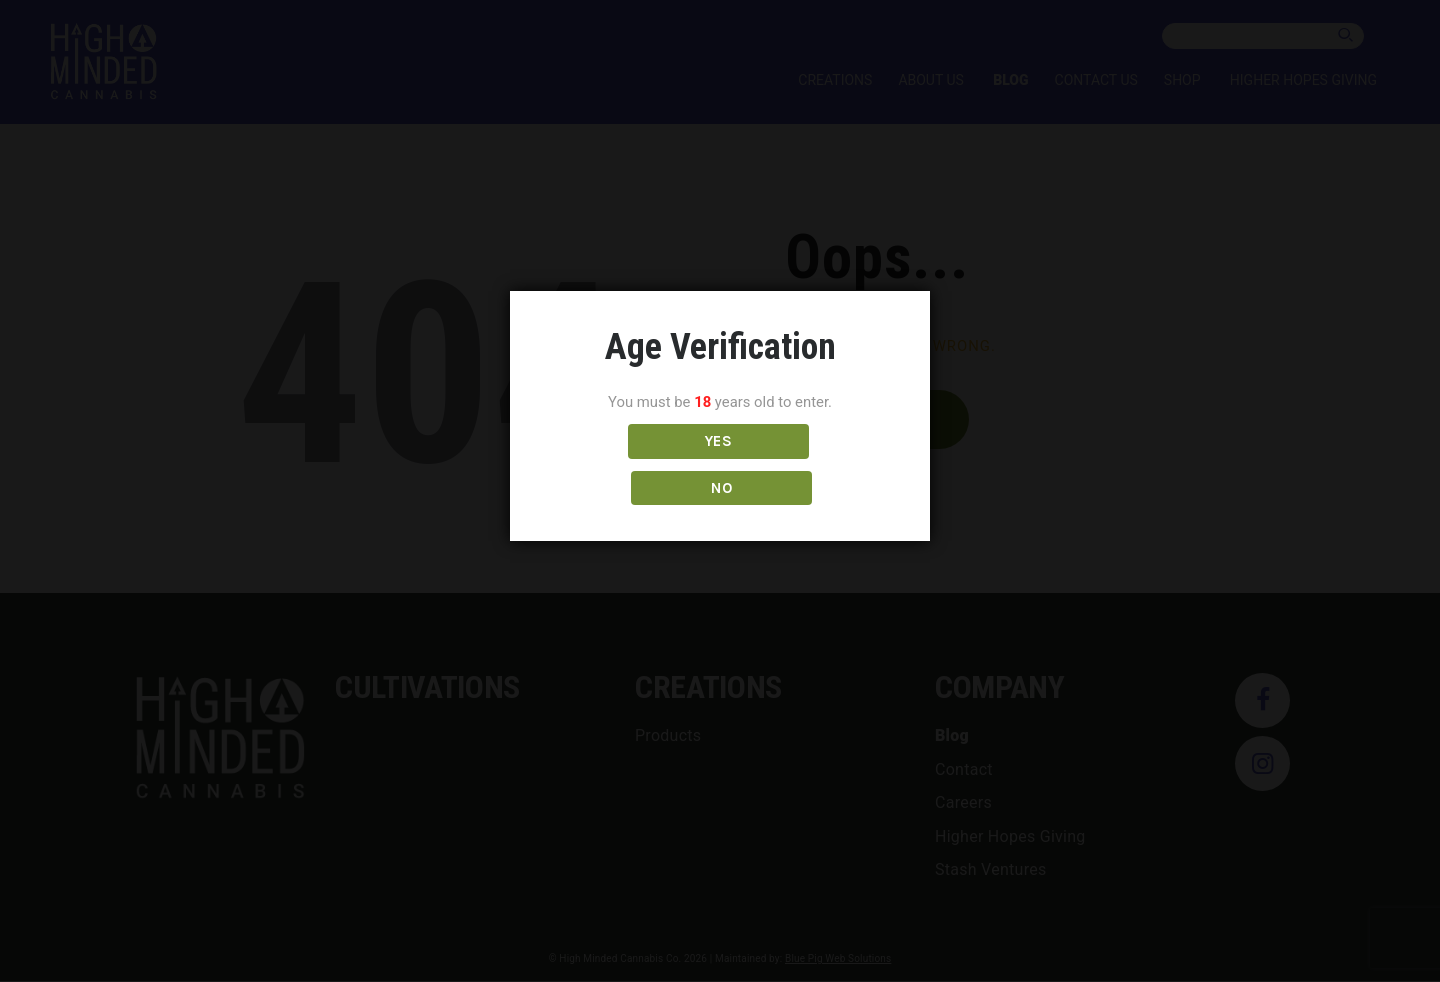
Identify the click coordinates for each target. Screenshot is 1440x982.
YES (631, 465)
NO (808, 465)
